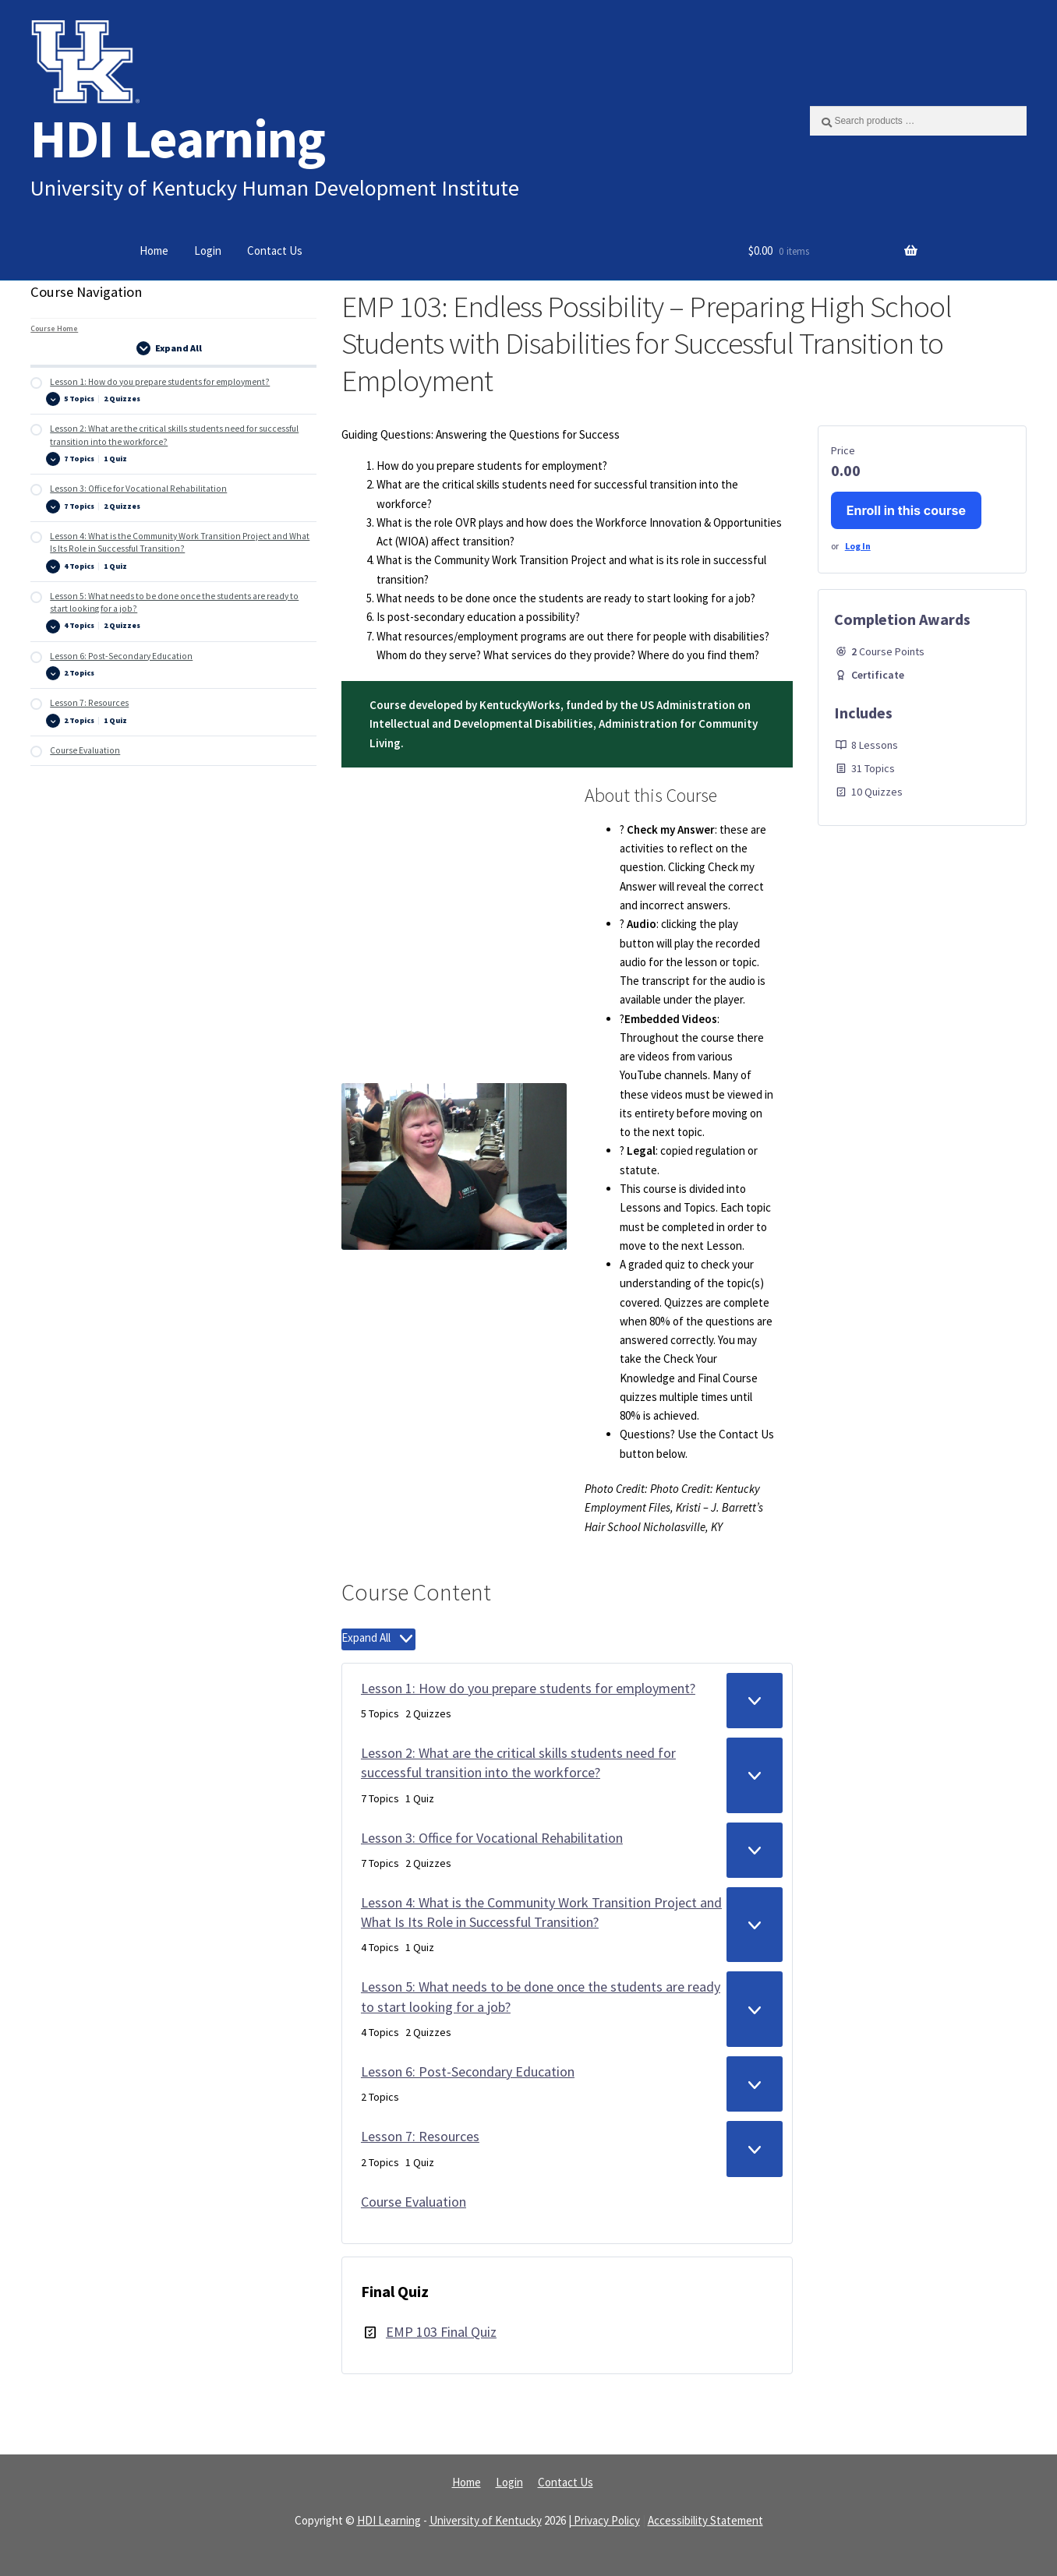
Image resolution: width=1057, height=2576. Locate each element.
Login (207, 250)
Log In (858, 546)
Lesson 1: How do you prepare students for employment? (528, 1688)
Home (154, 250)
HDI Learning (177, 138)
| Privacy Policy (604, 2520)
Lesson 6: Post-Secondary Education (467, 2071)
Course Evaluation (413, 2202)
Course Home (54, 328)
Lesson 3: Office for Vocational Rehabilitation (492, 1838)
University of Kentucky (486, 2520)
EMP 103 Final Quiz (441, 2332)
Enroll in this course (906, 510)
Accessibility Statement (705, 2520)
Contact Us (274, 250)
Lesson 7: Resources (420, 2136)
